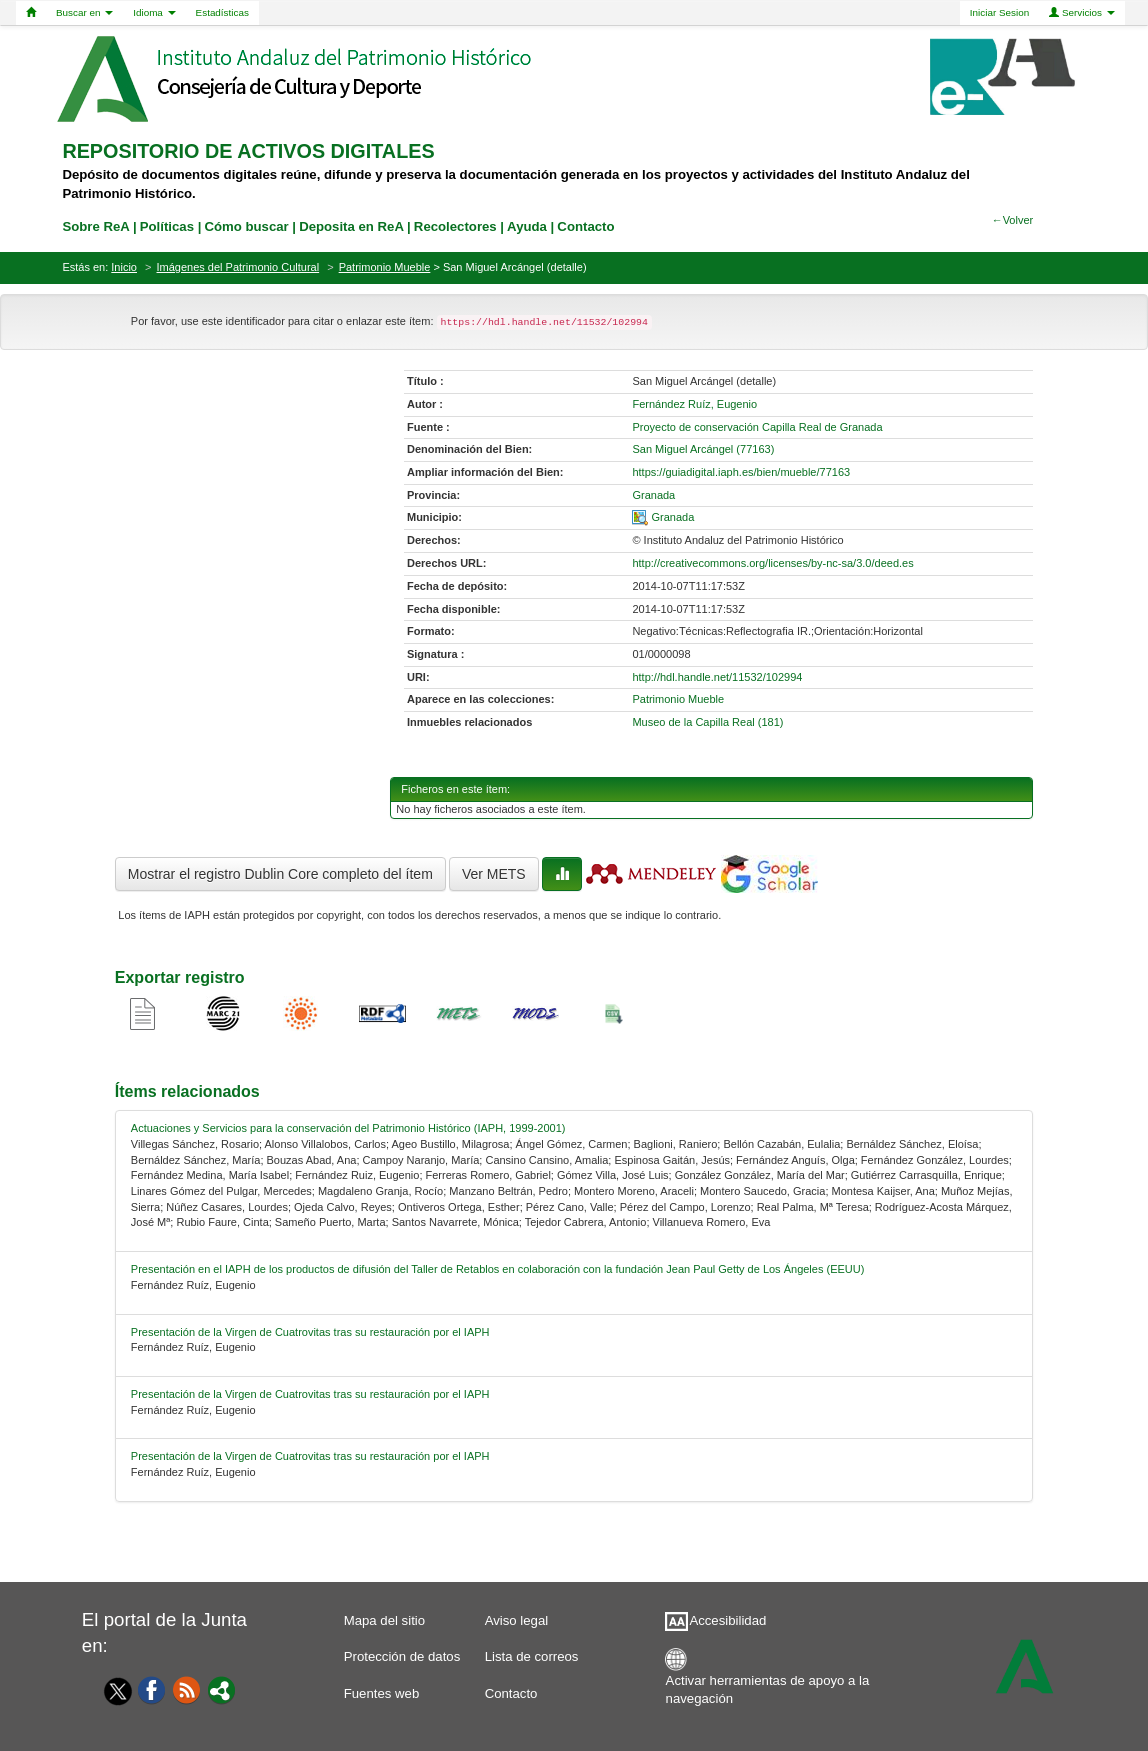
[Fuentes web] (187, 1689)
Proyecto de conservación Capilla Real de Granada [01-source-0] (757, 427)
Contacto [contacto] (585, 226)
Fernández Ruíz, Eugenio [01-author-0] (694, 404)
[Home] (31, 13)
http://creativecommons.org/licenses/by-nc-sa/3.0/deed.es (772, 563)
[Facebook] (152, 1689)
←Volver (1013, 220)
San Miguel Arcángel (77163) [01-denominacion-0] (703, 449)
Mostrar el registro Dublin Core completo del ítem (280, 874)
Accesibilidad (727, 1620)
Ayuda (527, 226)
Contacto (511, 1693)
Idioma (154, 12)
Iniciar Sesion (999, 12)
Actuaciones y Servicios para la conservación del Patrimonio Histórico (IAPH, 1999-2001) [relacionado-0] (348, 1128)
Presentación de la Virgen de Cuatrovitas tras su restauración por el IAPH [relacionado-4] (310, 1456)
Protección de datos (402, 1656)
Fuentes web (382, 1693)
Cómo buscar (246, 226)
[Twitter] (113, 1691)
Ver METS (494, 874)
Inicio (124, 267)
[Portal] (222, 1689)
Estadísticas (222, 12)
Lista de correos (532, 1656)
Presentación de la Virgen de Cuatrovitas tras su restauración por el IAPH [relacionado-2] (310, 1332)
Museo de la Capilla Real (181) (707, 722)
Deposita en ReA (351, 226)
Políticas (167, 226)
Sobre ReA (95, 226)
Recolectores (455, 226)
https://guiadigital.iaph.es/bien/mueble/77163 (741, 472)
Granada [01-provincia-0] (653, 495)
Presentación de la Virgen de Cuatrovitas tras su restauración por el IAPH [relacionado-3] (310, 1394)
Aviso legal (517, 1620)
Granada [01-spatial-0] (672, 517)
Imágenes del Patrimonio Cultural (238, 267)
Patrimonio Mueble (385, 267)
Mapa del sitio (384, 1620)
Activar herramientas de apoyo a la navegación (768, 1685)
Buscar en (84, 12)
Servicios (1082, 12)
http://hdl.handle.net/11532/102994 (717, 677)
